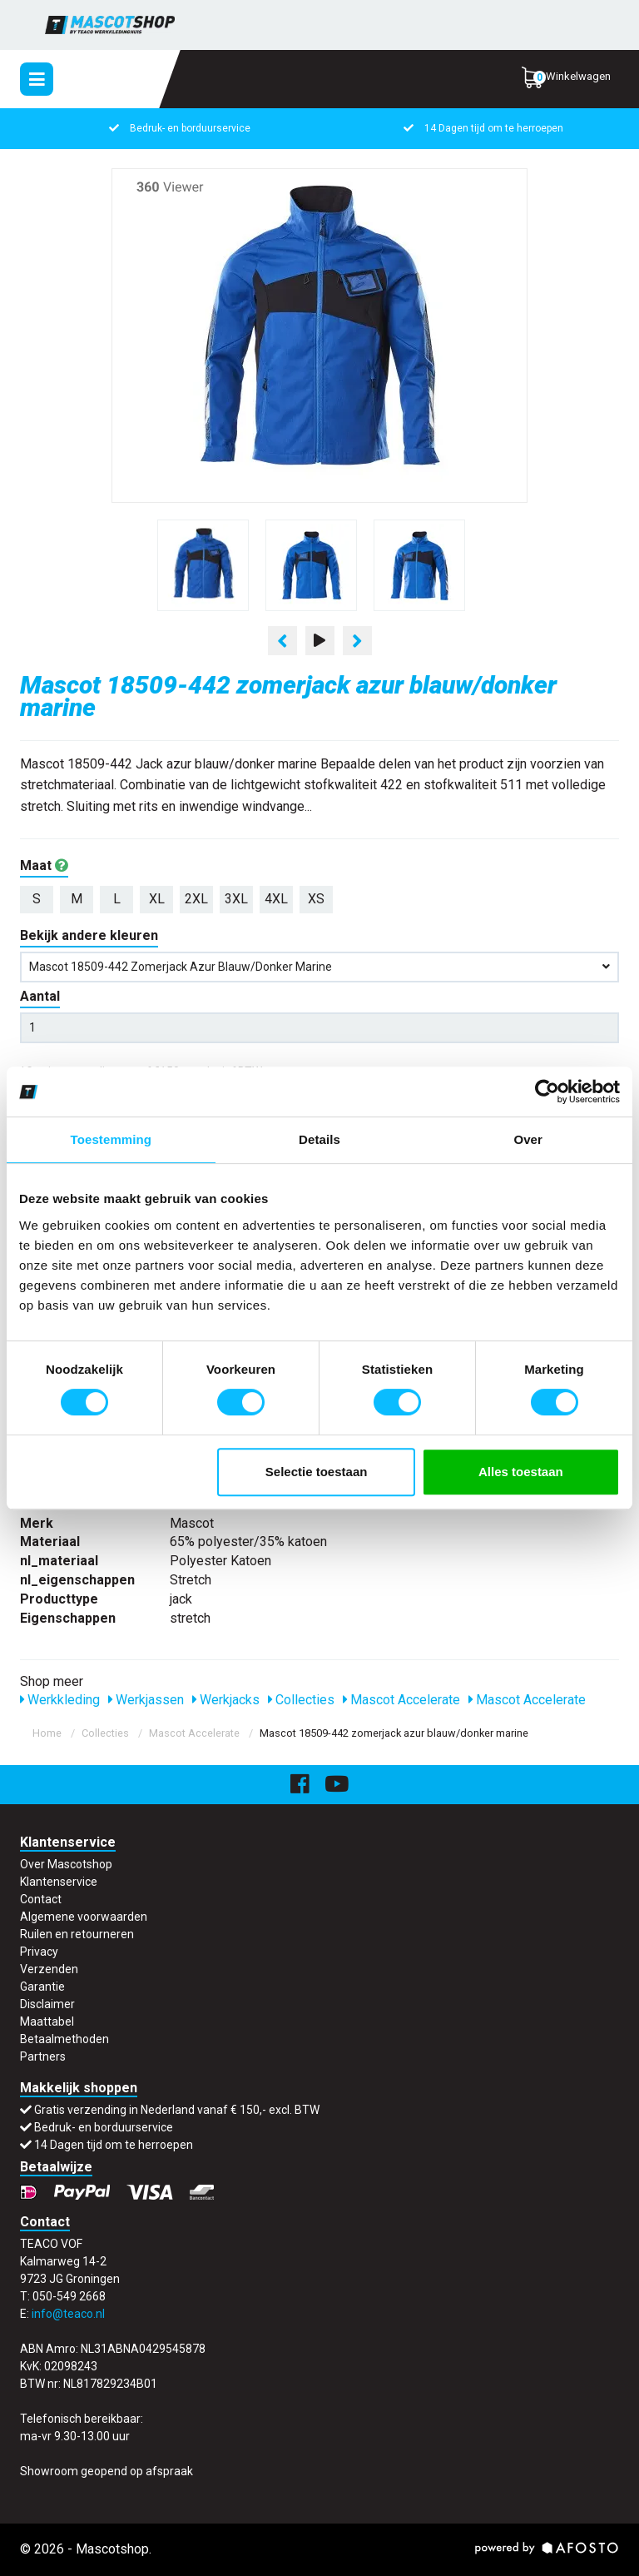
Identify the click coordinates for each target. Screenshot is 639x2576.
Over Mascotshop (66, 1864)
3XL (236, 899)
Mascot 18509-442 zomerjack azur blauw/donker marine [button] (319, 966)
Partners (43, 2056)
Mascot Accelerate (401, 1700)
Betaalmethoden (64, 2039)
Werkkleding (60, 1700)
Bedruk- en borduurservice (178, 128)
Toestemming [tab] (111, 1139)
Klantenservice (58, 1881)
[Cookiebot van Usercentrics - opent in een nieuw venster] (547, 1091)
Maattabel (47, 2021)
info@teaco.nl (68, 2313)
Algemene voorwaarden (83, 1916)
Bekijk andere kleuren (89, 935)
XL (157, 899)
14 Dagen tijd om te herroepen (482, 128)
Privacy (39, 1951)
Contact (41, 1899)
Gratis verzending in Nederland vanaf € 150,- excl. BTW (177, 2109)
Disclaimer (47, 2004)
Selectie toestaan (316, 1472)
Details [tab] (319, 1139)
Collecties (301, 1700)
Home (47, 1733)
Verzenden (49, 1969)
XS (316, 899)
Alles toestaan (520, 1472)
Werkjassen (146, 1700)
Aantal (40, 996)
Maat (44, 865)
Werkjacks (226, 1700)
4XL (276, 899)
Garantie (42, 1986)
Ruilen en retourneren (77, 1934)
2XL (196, 899)
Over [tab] (527, 1139)
